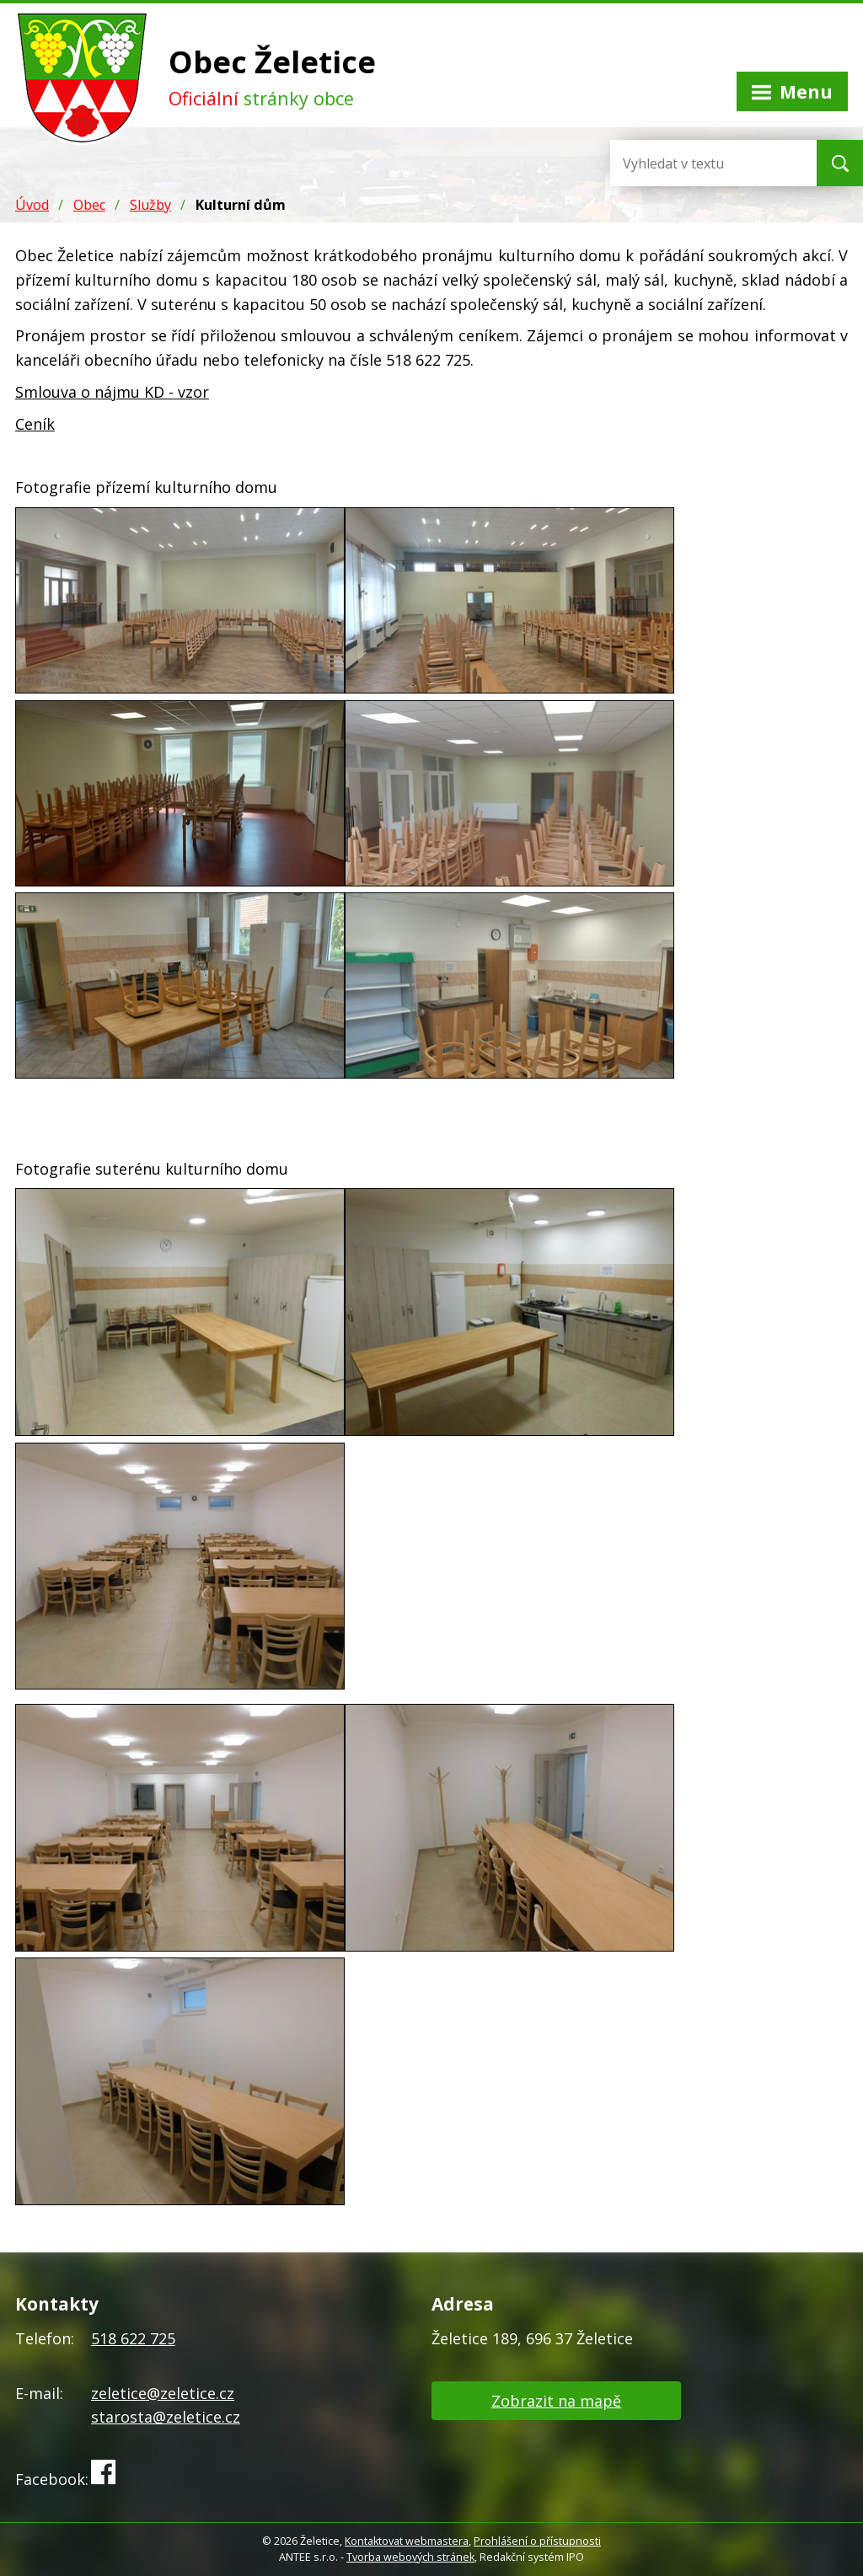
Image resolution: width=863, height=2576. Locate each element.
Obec (89, 204)
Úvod (32, 204)
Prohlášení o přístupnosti (537, 2541)
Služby (150, 204)
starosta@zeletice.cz (165, 2417)
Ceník (35, 424)
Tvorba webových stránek (410, 2557)
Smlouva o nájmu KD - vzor (112, 392)
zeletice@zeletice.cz (162, 2393)
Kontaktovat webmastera (407, 2541)
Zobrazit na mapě (556, 2401)
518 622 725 (133, 2338)
